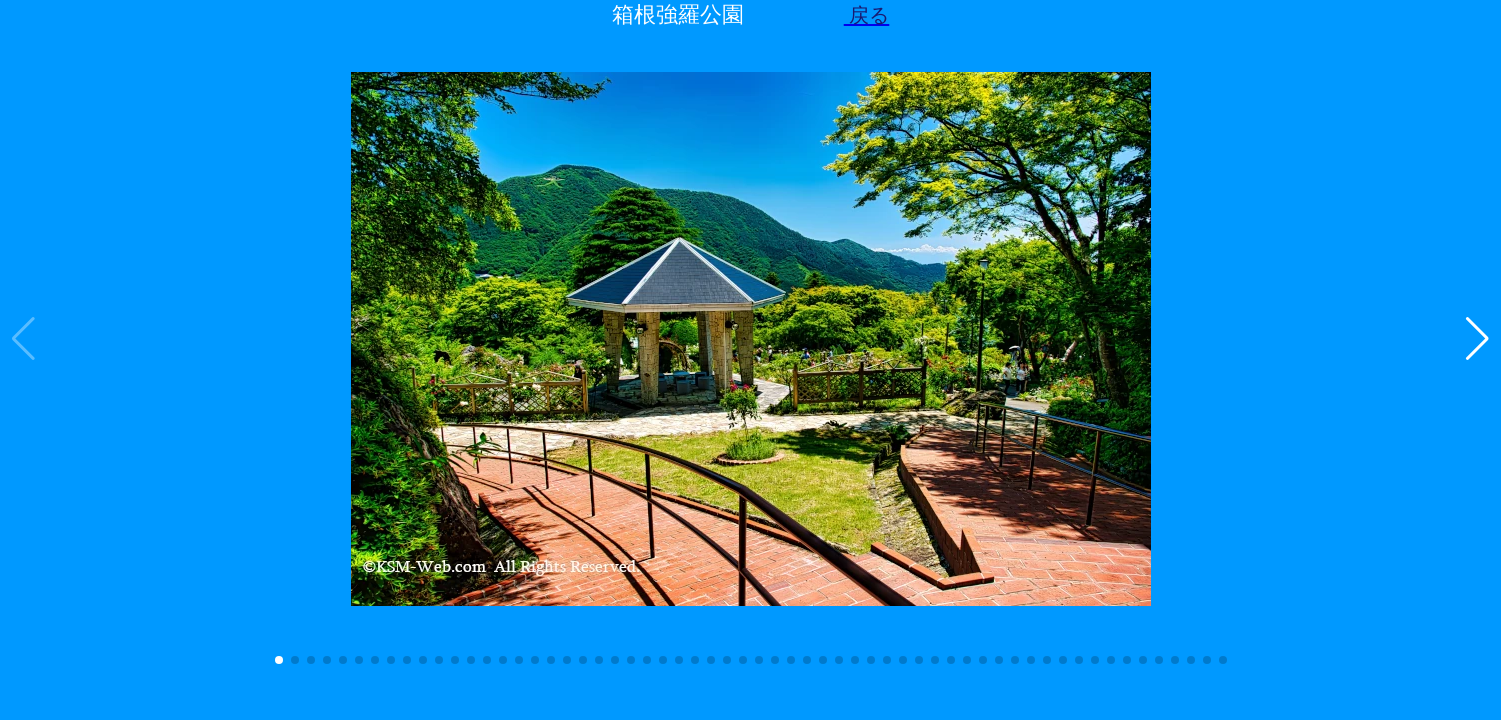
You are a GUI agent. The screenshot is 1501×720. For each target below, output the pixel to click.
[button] (279, 660)
